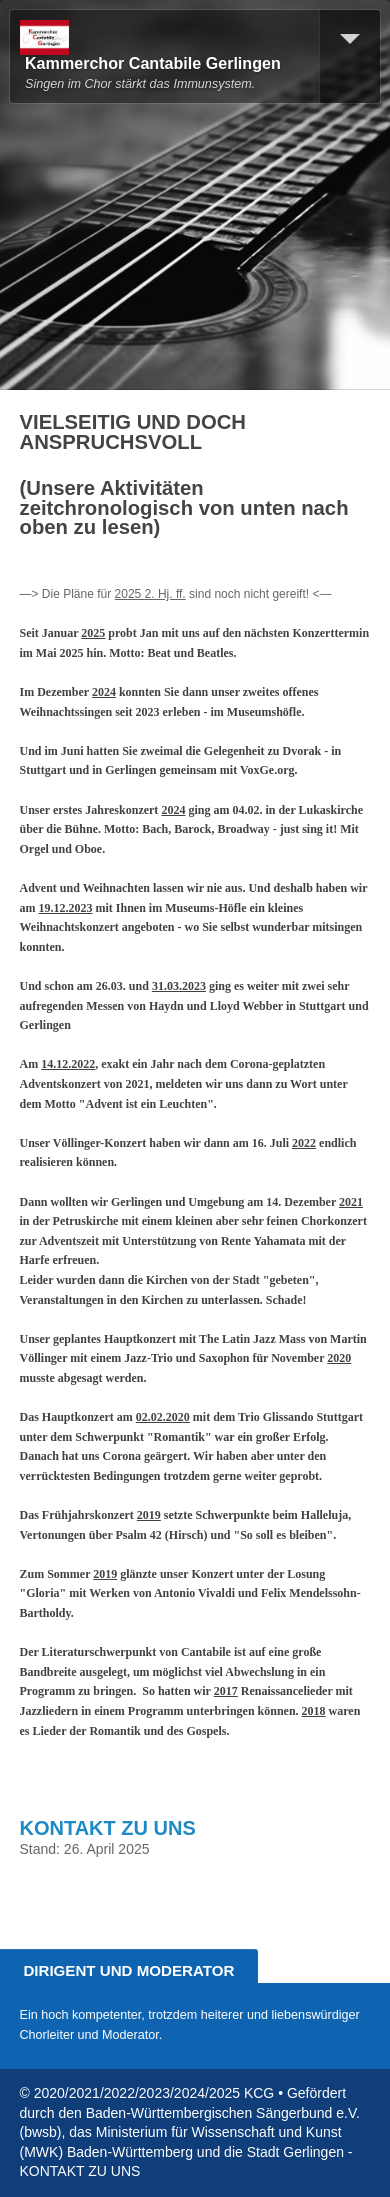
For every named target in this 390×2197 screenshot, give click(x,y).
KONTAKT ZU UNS (108, 1828)
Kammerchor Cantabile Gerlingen (153, 63)
